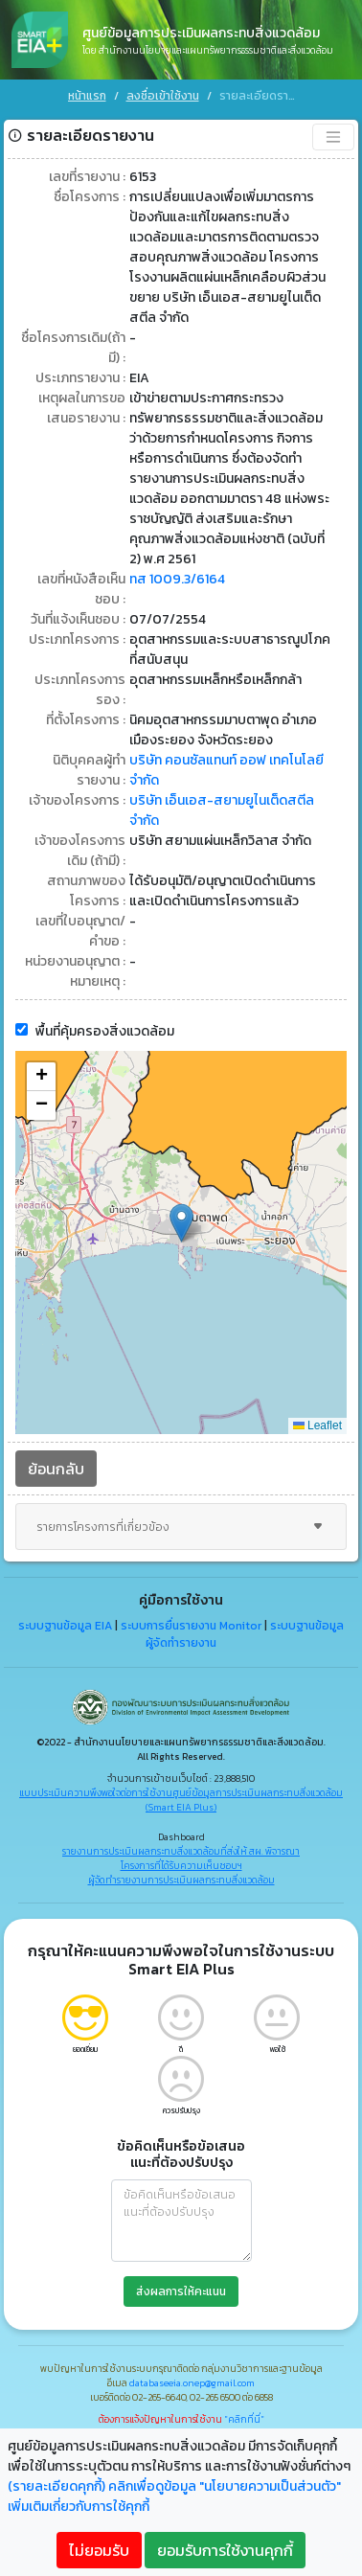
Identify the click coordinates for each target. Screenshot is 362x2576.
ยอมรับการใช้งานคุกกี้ (225, 2550)
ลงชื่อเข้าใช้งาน (162, 95)
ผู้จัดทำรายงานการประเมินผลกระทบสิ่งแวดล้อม (181, 1879)
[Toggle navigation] (333, 136)
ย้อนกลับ (56, 1467)
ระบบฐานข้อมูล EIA (65, 1624)
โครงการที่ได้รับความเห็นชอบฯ (181, 1865)
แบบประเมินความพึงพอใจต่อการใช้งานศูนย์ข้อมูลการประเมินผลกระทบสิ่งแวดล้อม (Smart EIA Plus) (181, 1799)
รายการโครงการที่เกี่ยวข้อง (181, 1526)
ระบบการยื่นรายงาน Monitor (191, 1624)
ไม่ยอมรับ (99, 2550)
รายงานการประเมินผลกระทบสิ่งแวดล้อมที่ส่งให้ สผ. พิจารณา (181, 1850)
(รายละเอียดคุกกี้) (56, 2486)
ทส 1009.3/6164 (177, 578)
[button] (181, 1222)
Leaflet (317, 1424)
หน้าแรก (87, 95)
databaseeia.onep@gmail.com (192, 2382)
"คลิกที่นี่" (244, 2418)
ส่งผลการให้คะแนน (181, 2290)
